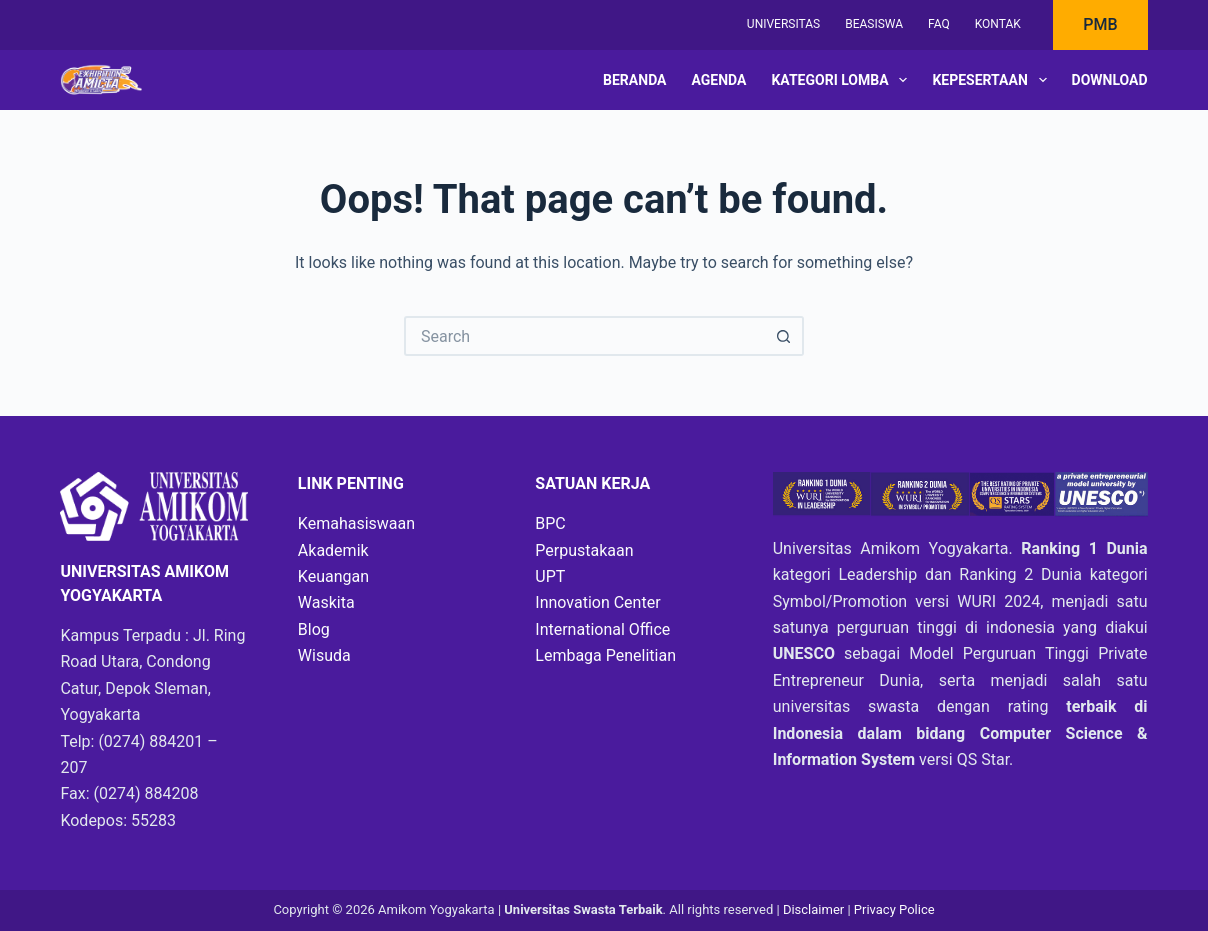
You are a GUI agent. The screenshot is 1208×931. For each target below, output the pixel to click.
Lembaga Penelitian (605, 655)
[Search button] (784, 336)
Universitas (783, 24)
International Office (602, 629)
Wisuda (324, 655)
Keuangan (333, 576)
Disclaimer (815, 909)
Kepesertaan (993, 80)
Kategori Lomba (843, 80)
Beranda (634, 80)
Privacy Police (894, 909)
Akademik (333, 550)
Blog (314, 629)
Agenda (719, 80)
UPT (550, 576)
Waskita (326, 602)
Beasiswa (874, 24)
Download (1110, 80)
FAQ (939, 24)
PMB (1100, 24)
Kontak (998, 24)
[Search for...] (584, 336)
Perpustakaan (584, 550)
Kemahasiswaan (356, 523)
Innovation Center (597, 602)
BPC (550, 523)
